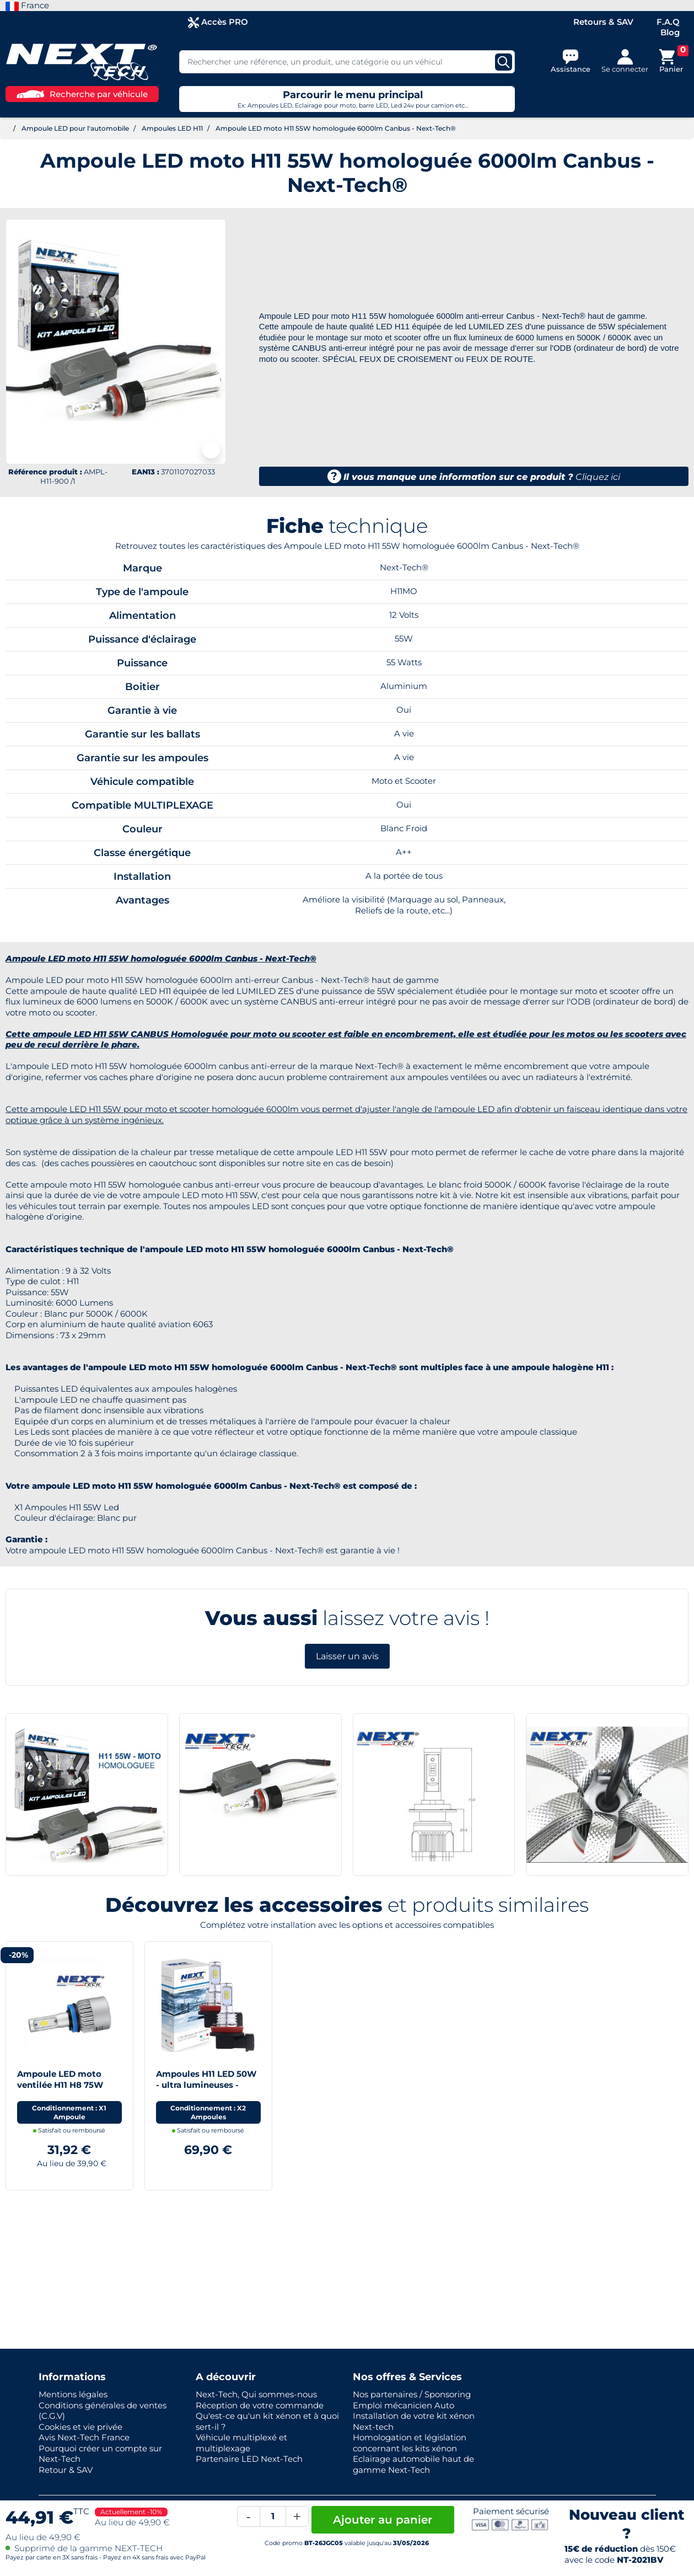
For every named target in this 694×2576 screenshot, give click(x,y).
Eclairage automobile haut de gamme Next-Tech (413, 2464)
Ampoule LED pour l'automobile (75, 128)
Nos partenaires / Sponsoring (412, 2394)
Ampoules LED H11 (172, 128)
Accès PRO (218, 22)
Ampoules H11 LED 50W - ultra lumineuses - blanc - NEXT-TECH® (206, 2085)
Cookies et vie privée (80, 2427)
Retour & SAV (66, 2470)
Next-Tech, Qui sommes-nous (256, 2394)
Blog (670, 32)
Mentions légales (73, 2394)
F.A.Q (668, 22)
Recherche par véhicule (82, 94)
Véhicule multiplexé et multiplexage (241, 2443)
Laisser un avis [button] (347, 1656)
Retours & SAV (603, 22)
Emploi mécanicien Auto (403, 2405)
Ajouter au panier (382, 2519)
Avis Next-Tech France (84, 2437)
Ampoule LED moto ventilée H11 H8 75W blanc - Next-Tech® (60, 2085)
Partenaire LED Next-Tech (249, 2459)
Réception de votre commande (260, 2405)
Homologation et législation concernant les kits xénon (409, 2443)
